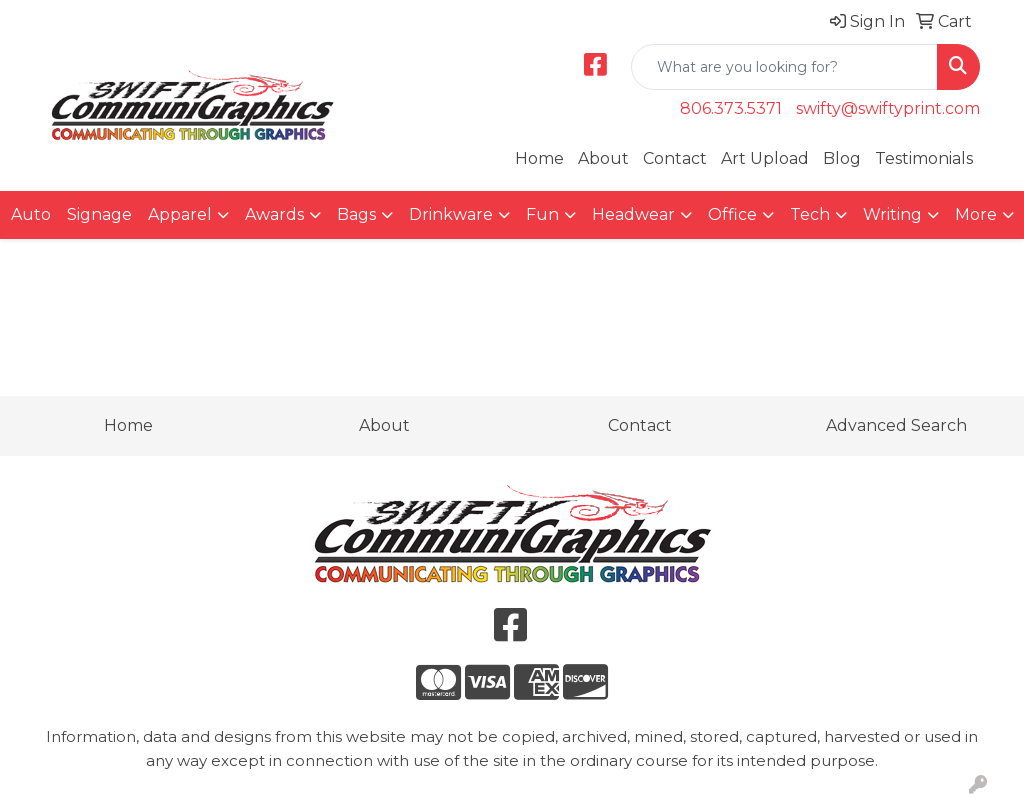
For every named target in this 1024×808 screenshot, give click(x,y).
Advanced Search (896, 425)
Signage (99, 214)
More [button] (976, 214)
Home (539, 158)
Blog (842, 158)
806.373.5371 (731, 108)
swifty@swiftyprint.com (888, 108)
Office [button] (732, 214)
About (603, 158)
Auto (31, 214)
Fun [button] (542, 214)
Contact (675, 158)
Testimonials (924, 158)
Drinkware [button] (451, 214)
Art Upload (765, 158)
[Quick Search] (784, 67)
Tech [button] (810, 214)
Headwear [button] (633, 214)
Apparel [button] (180, 214)
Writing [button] (892, 214)
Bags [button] (356, 214)
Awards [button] (274, 214)
